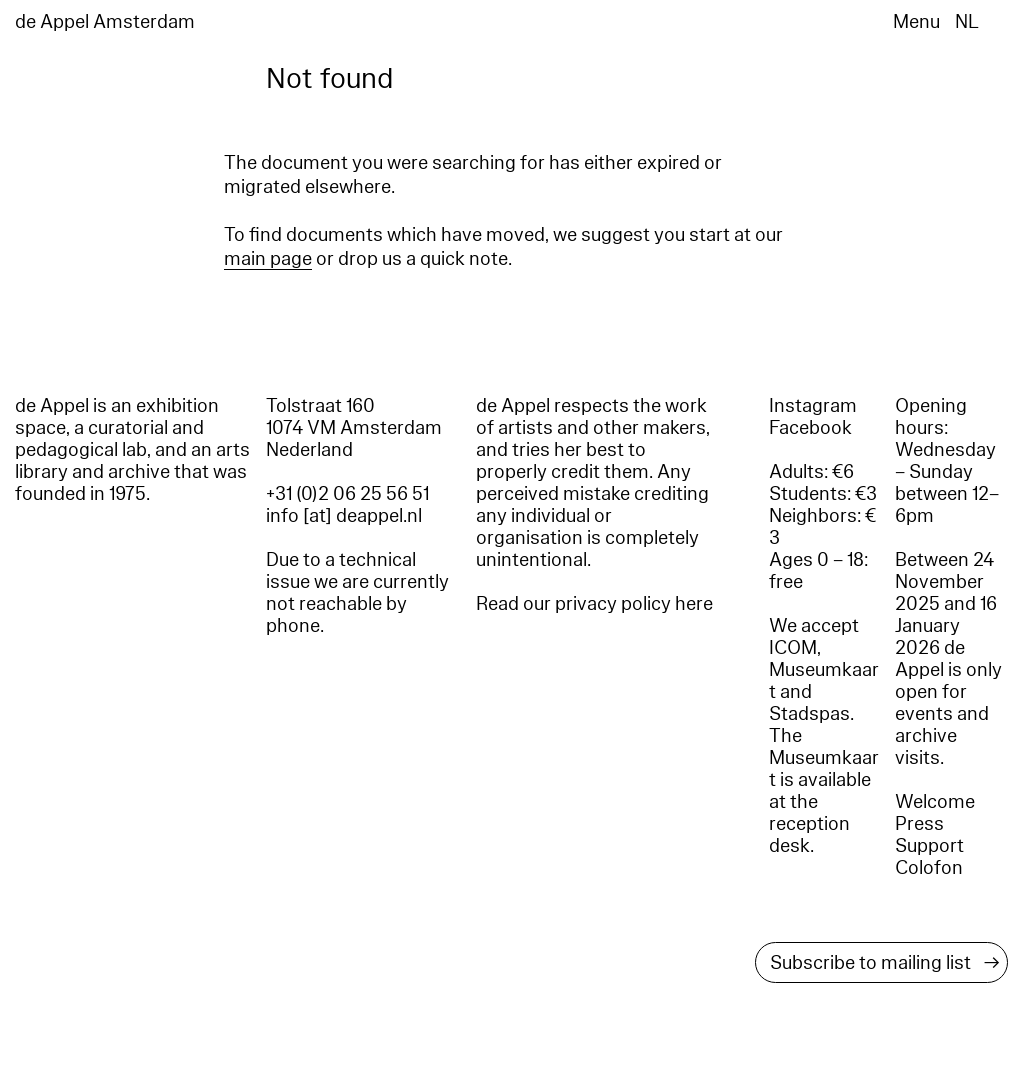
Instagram (813, 406)
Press (919, 824)
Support (929, 846)
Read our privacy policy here (594, 604)
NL (967, 22)
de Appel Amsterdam (105, 22)
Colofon (929, 868)
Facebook (810, 428)
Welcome (935, 802)
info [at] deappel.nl (344, 516)
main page (268, 259)
